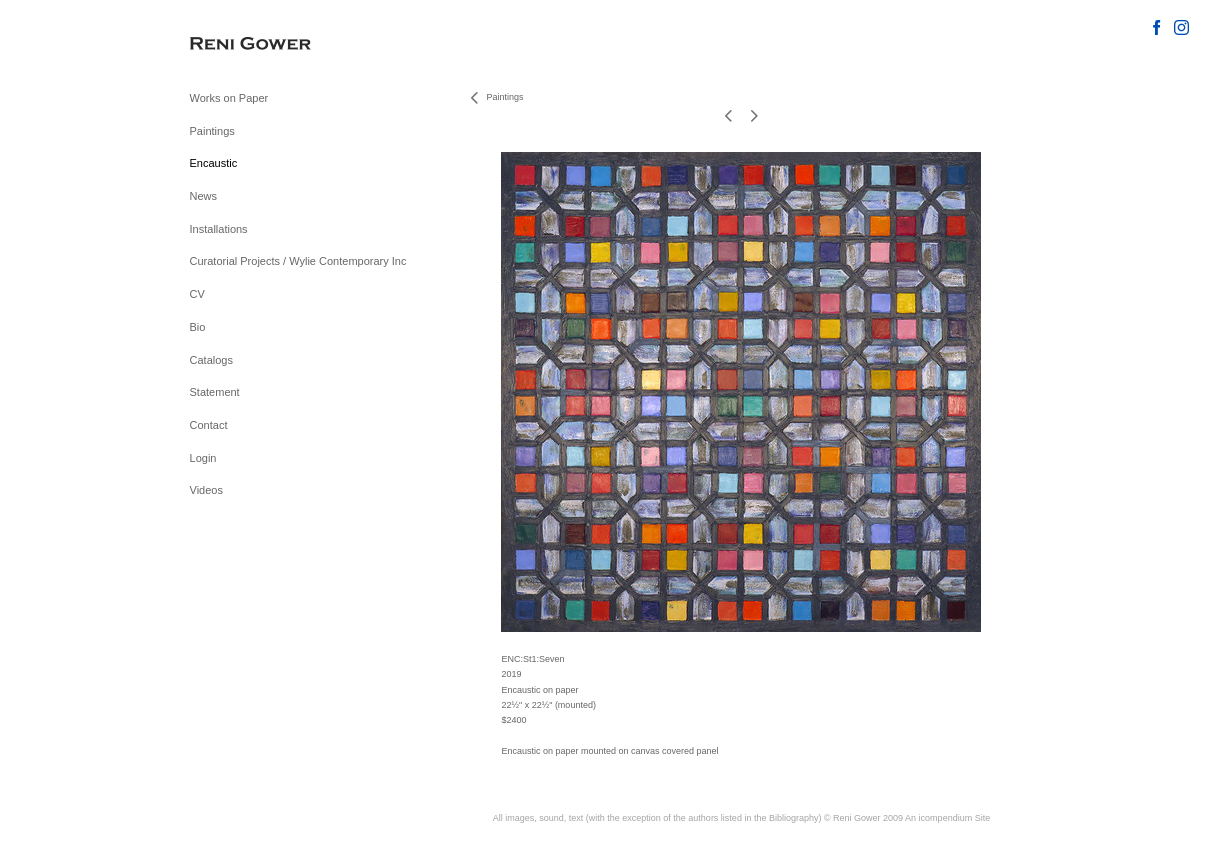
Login (203, 458)
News (204, 196)
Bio (198, 327)
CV (197, 294)
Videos (206, 490)
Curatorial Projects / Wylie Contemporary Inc (298, 261)
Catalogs (211, 360)
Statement (215, 392)
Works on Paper (229, 98)
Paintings (212, 131)
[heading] (240, 44)
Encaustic (214, 163)
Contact (209, 425)
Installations (219, 229)
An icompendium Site (947, 818)
